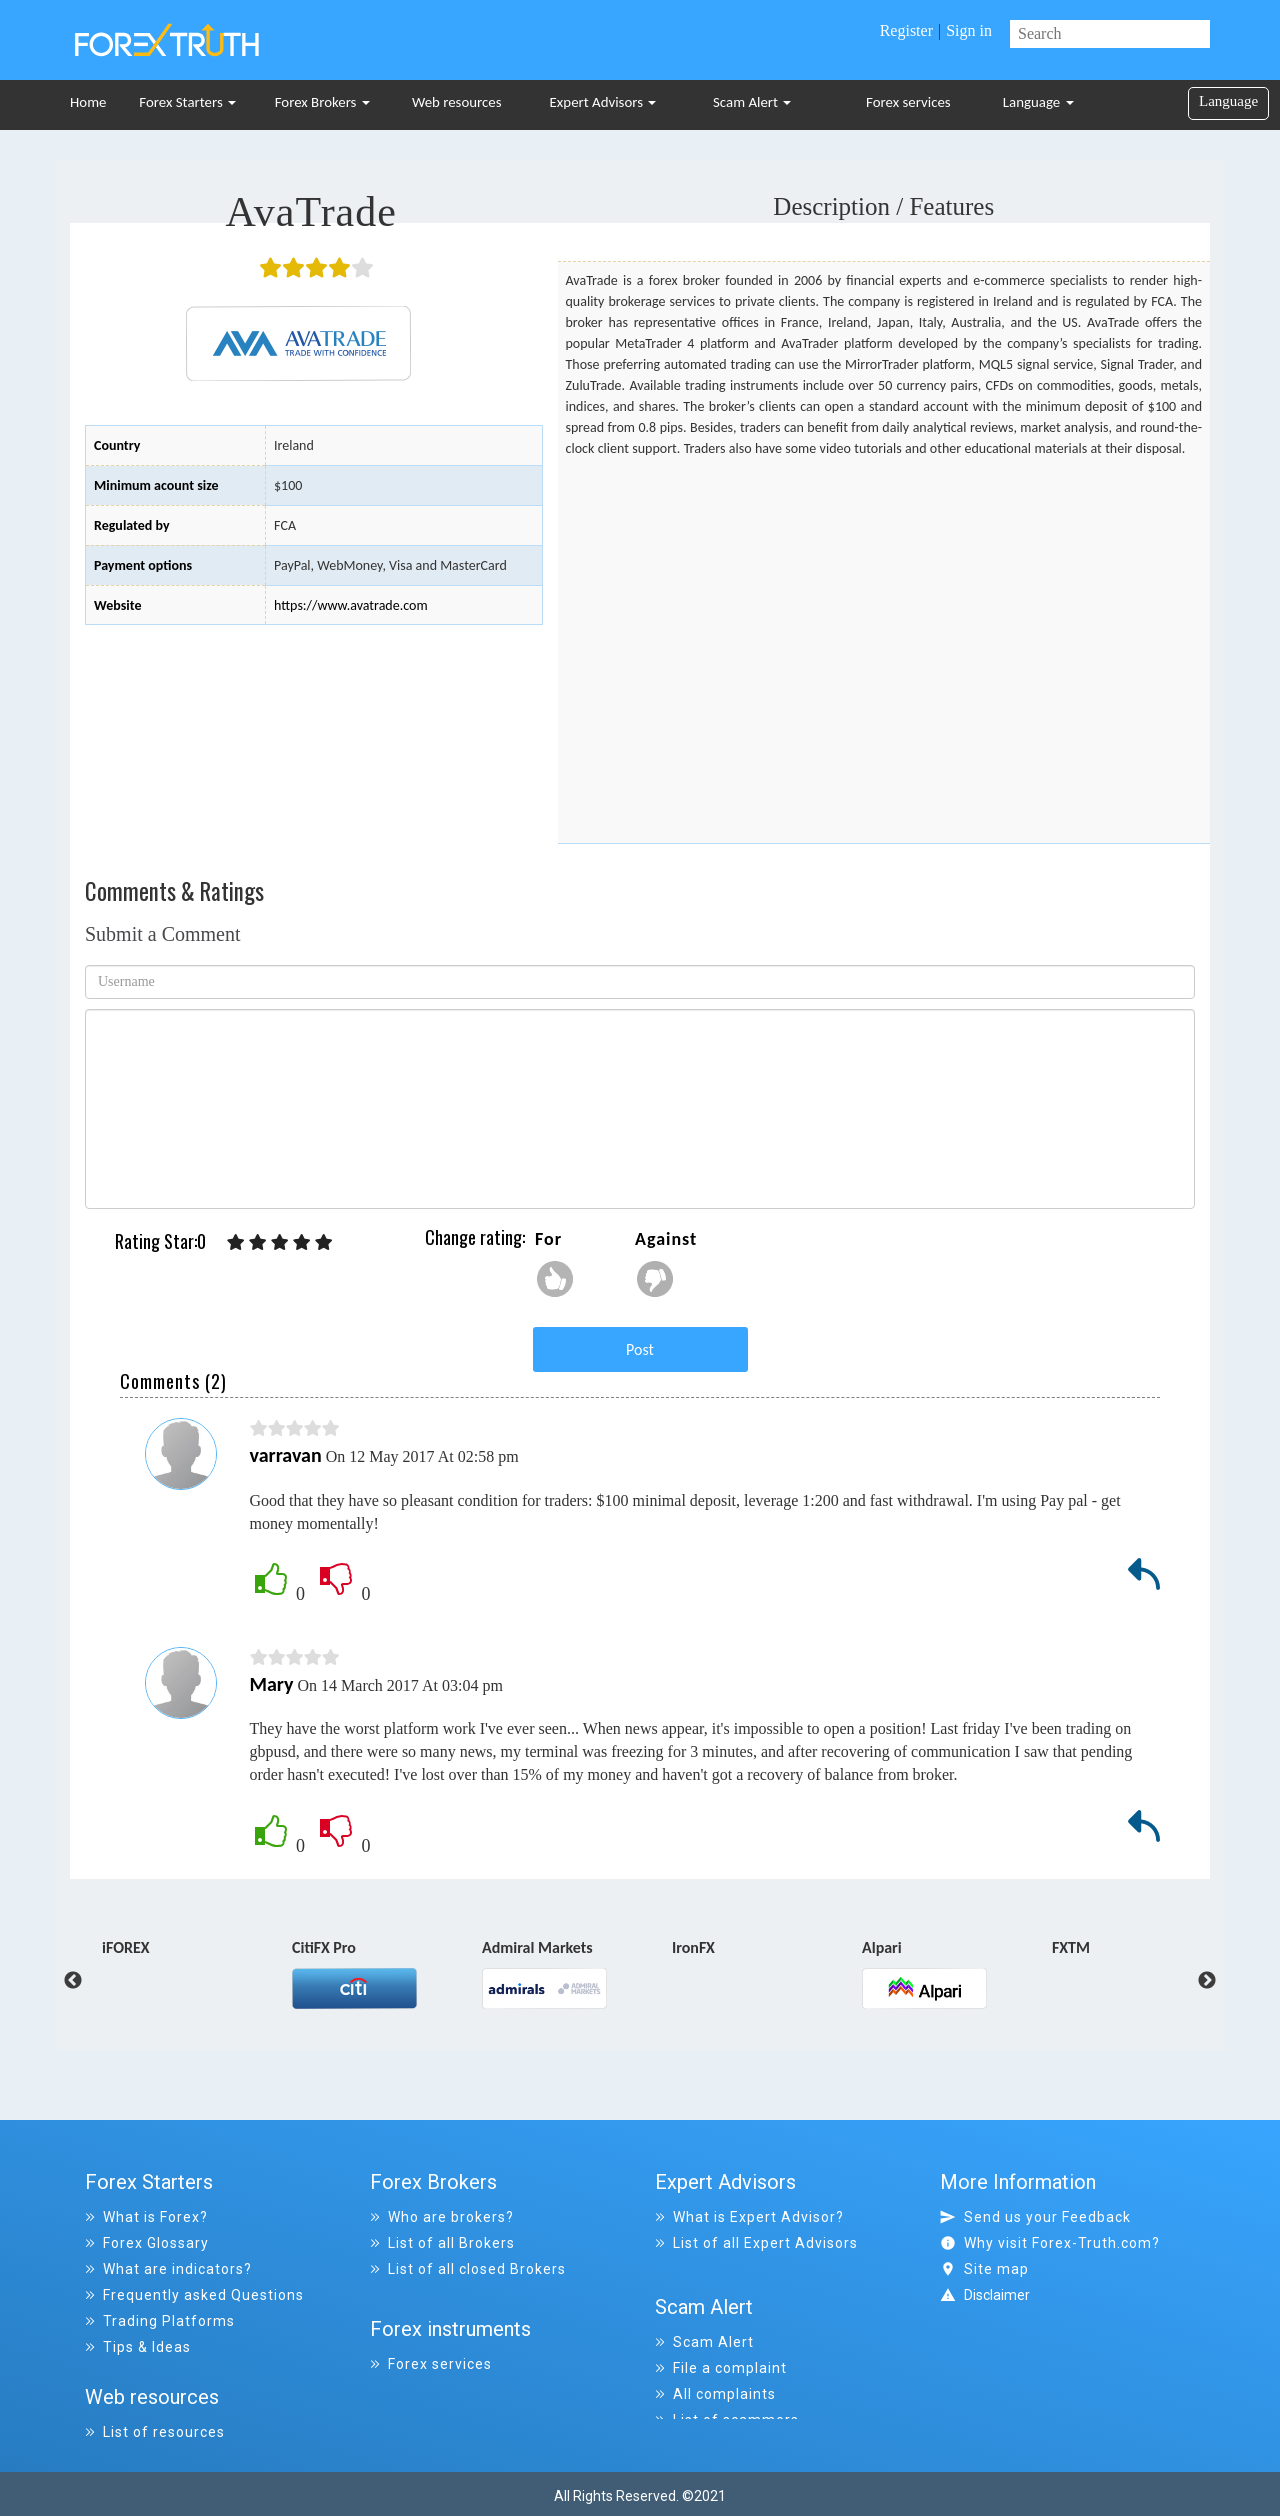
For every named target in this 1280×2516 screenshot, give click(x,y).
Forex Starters (187, 102)
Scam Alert (752, 102)
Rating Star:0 (160, 1241)
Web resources (457, 102)
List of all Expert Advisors (756, 2243)
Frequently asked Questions (194, 2295)
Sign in (969, 30)
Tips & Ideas (138, 2347)
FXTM (1071, 1949)
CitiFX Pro (324, 1949)
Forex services (908, 102)
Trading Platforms (160, 2321)
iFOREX (126, 1949)
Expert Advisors (603, 102)
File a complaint (721, 2347)
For (548, 1239)
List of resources (155, 2425)
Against (666, 1239)
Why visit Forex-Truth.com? (1050, 2243)
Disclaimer (997, 2295)
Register (906, 30)
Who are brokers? (442, 2217)
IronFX (693, 1949)
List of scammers (727, 2399)
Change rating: (475, 1237)
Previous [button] (58, 1981)
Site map (984, 2269)
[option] (197, 1952)
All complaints (715, 2373)
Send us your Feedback (1035, 2217)
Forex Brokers (322, 102)
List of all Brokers (442, 2243)
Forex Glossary (147, 2243)
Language (1038, 102)
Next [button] (1207, 1981)
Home (88, 102)
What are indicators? (168, 2269)
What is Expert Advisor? (749, 2217)
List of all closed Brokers (468, 2269)
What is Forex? (146, 2217)
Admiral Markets (537, 1949)
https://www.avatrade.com (351, 605)
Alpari (882, 1949)
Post (640, 1349)
